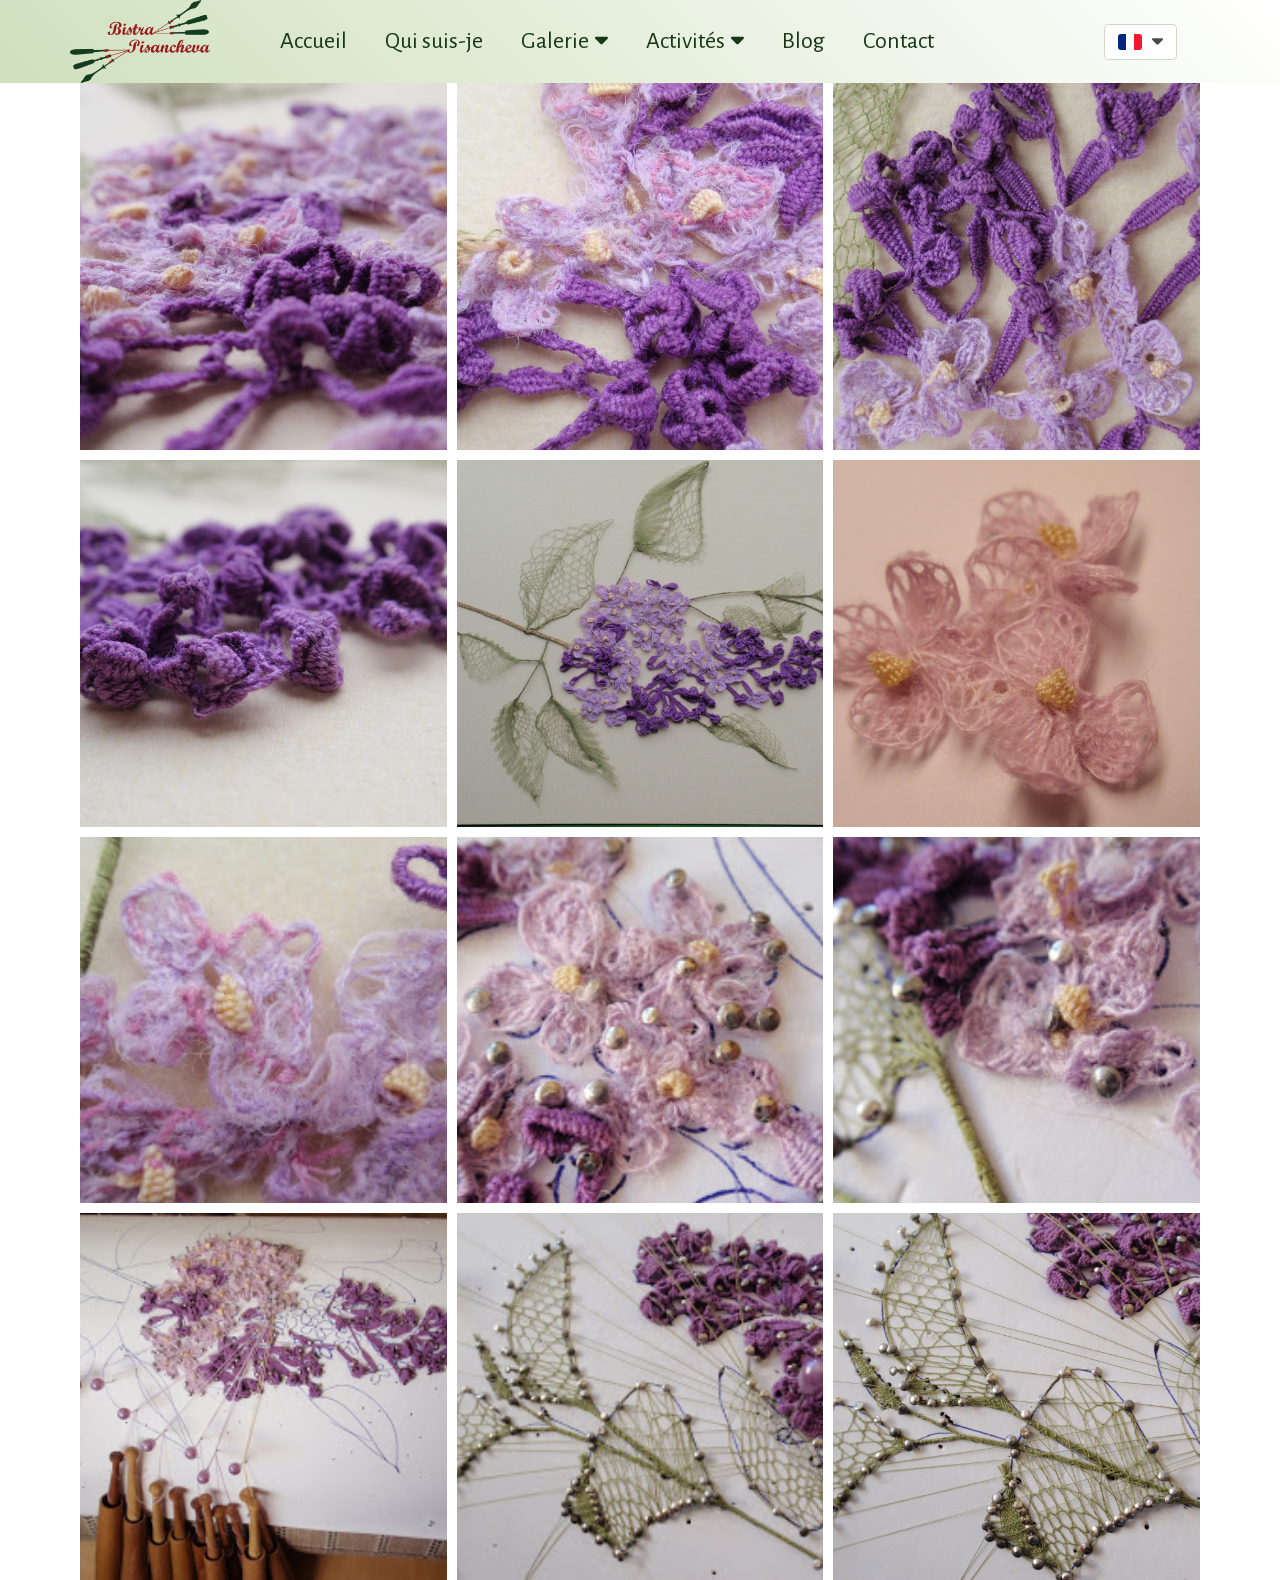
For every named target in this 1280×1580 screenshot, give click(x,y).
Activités (695, 41)
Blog (803, 41)
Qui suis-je (434, 41)
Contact (898, 41)
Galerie (564, 41)
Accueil (313, 41)
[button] (1140, 42)
